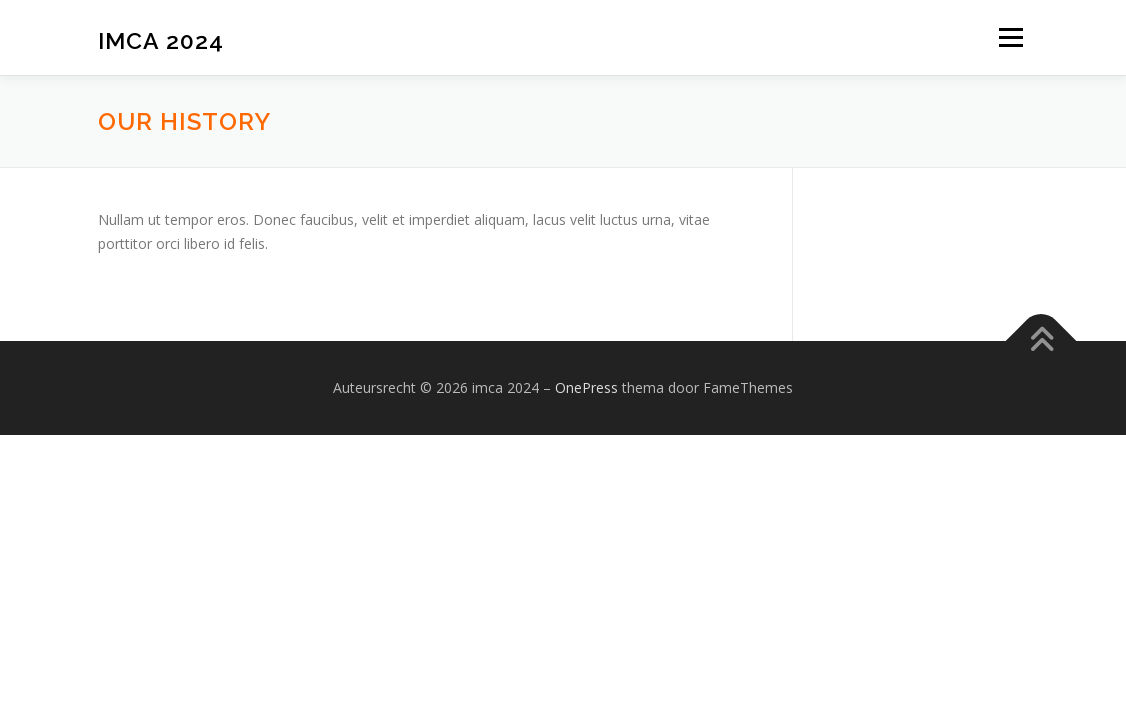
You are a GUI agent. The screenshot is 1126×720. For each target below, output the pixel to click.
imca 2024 (161, 40)
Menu (1010, 37)
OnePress (586, 387)
